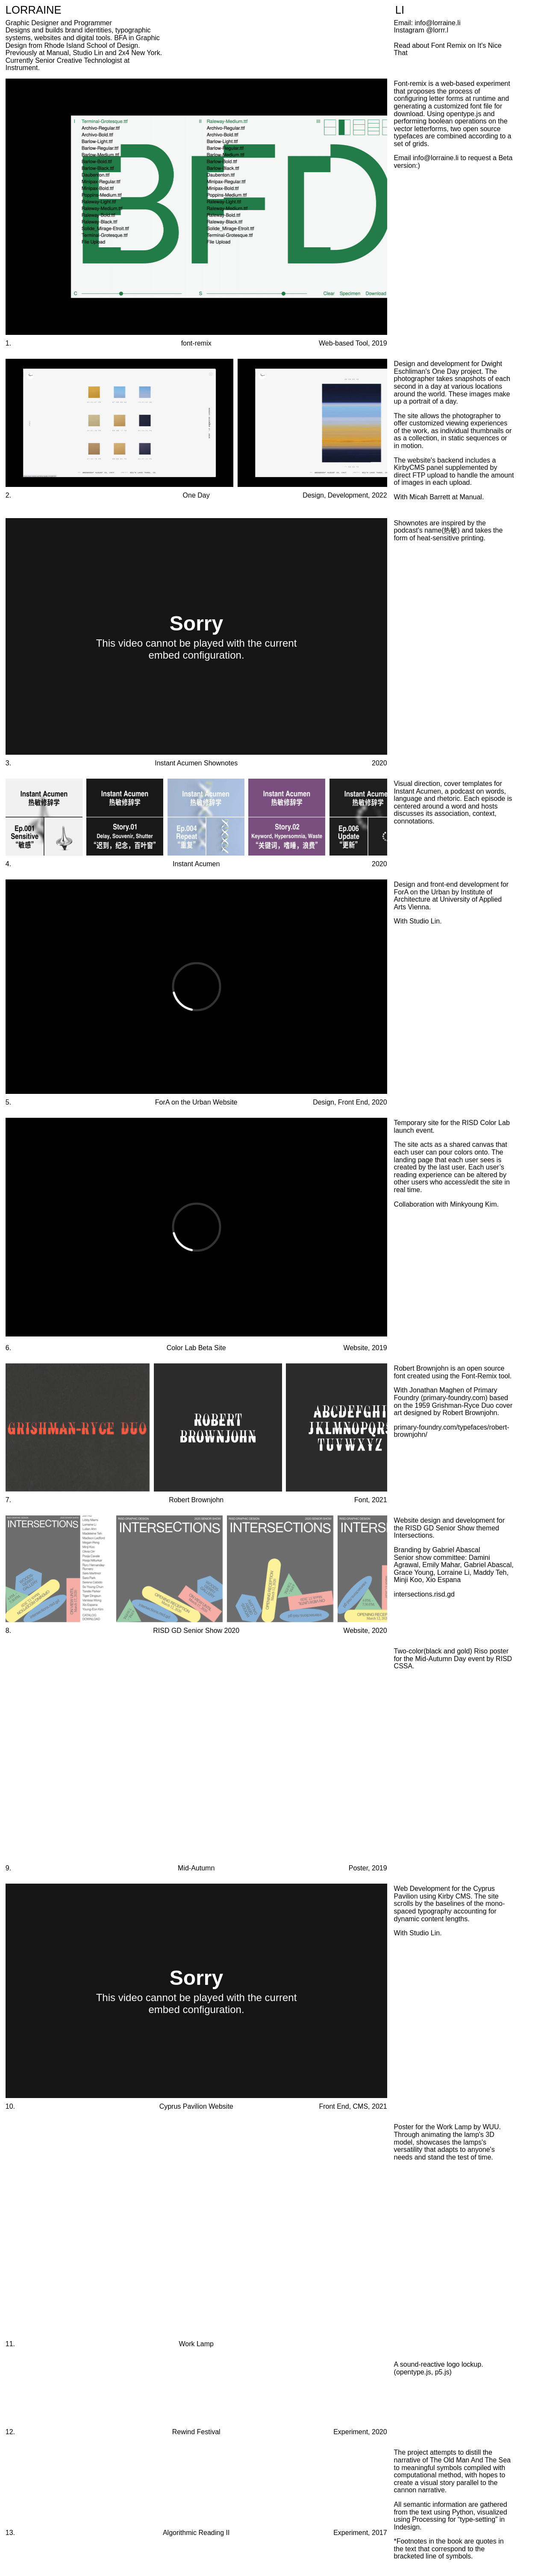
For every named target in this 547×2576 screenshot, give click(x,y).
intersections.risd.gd (424, 1594)
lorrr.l (440, 30)
